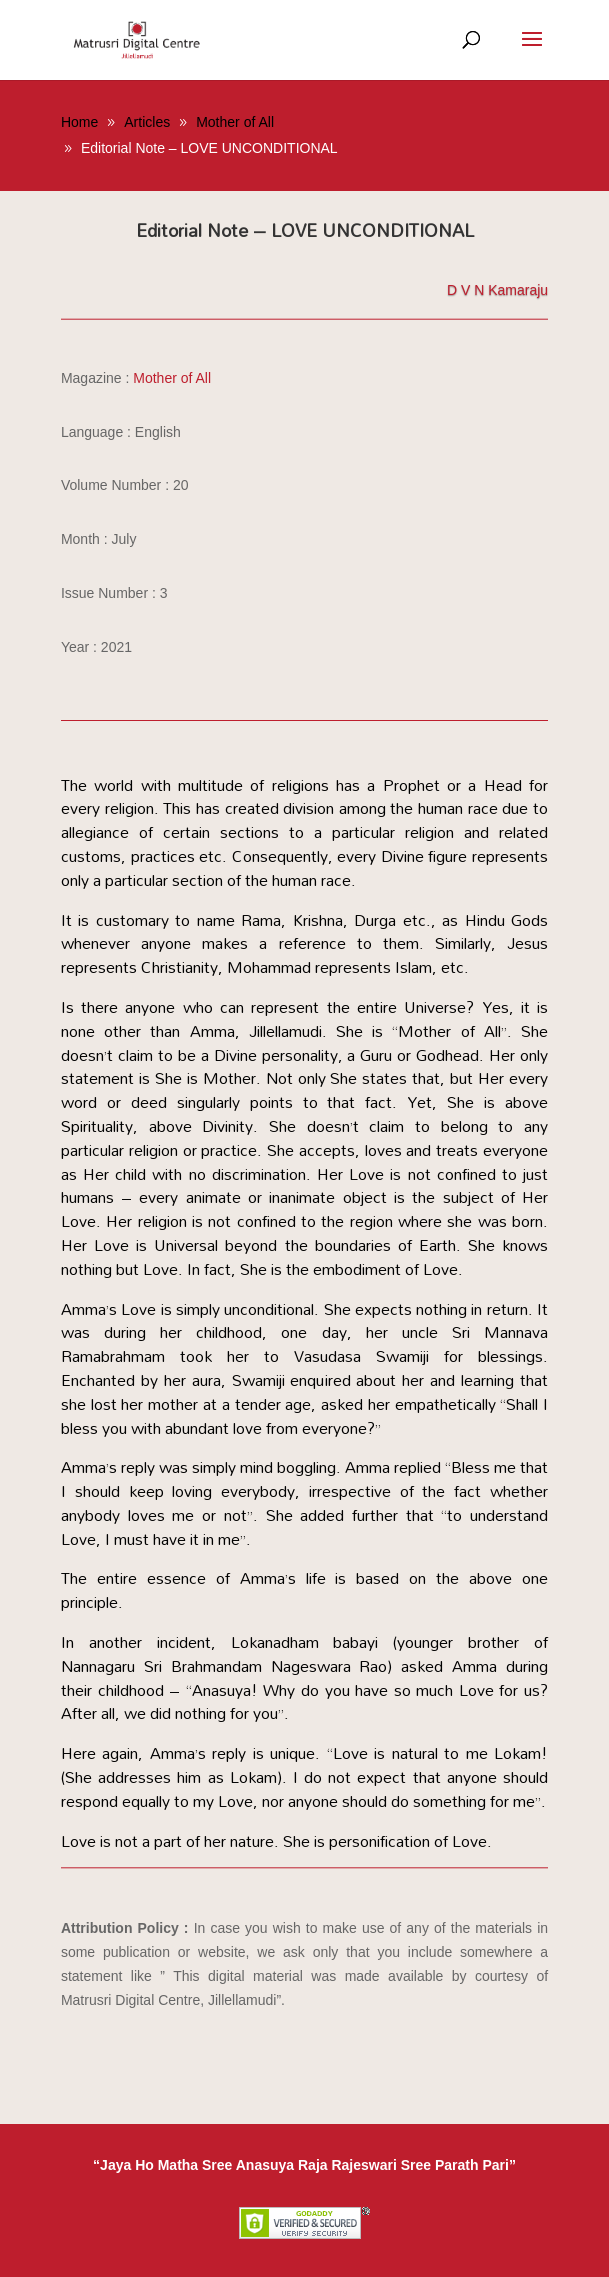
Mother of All (172, 378)
